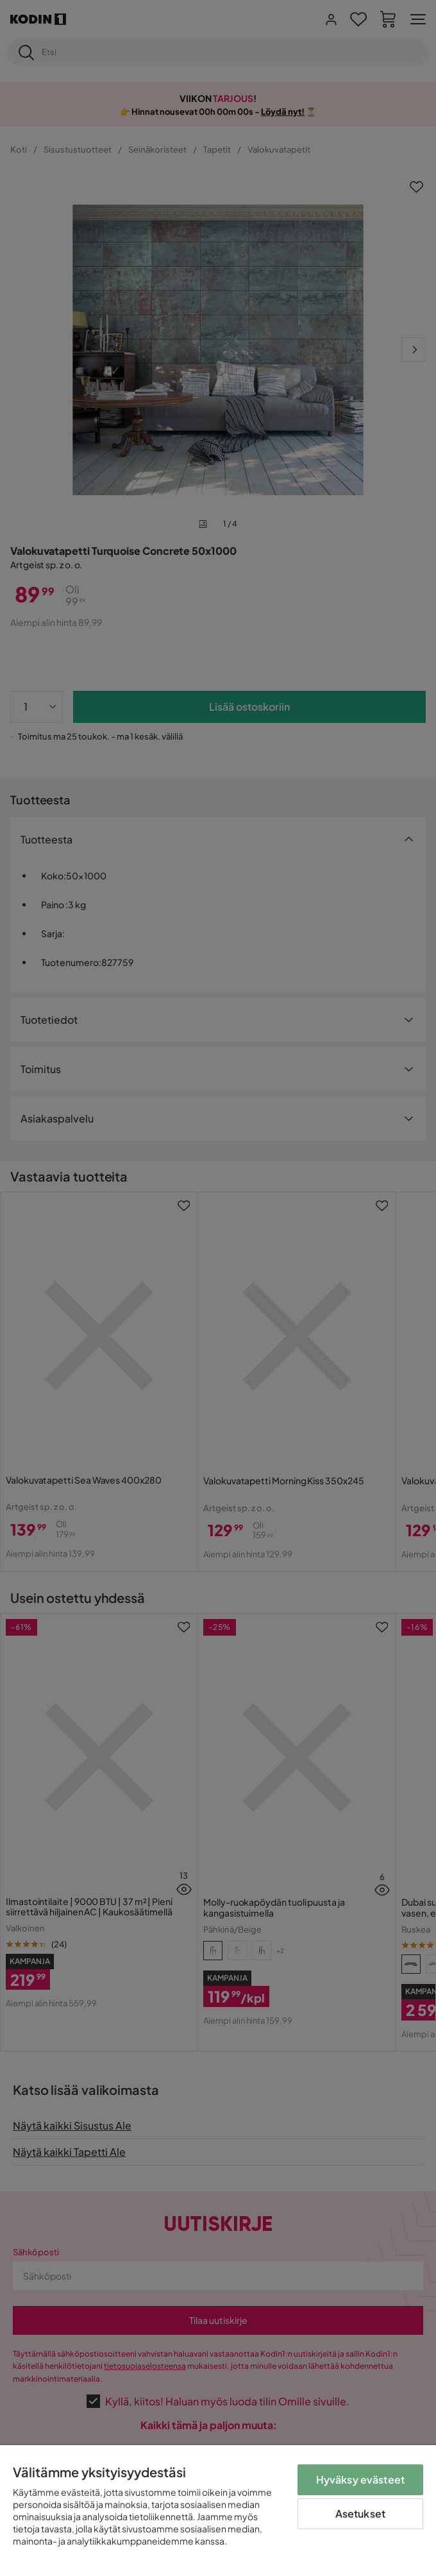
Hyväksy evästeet (360, 2479)
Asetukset (360, 2513)
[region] (218, 2510)
